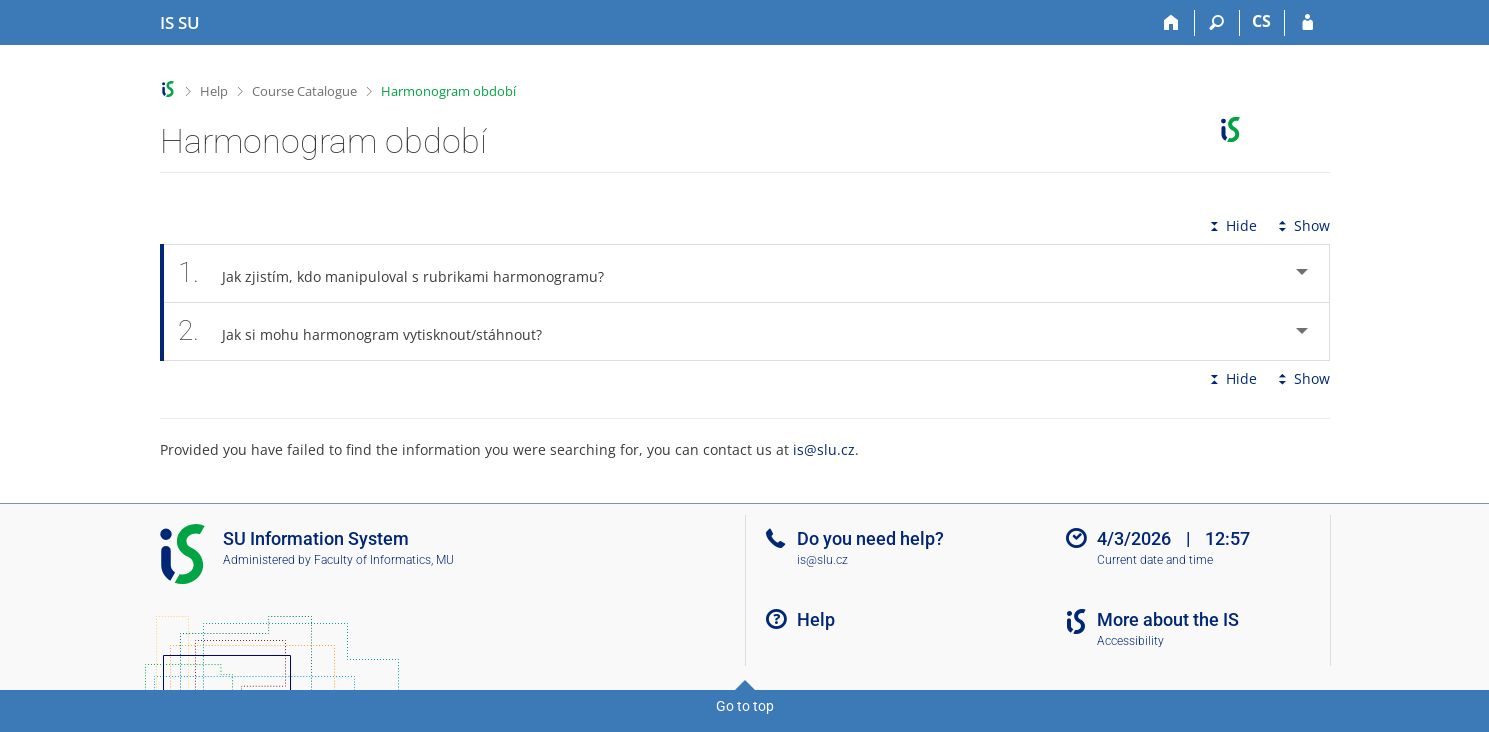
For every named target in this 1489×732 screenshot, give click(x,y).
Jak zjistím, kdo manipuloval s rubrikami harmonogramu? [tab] (402, 273)
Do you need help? (870, 538)
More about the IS (1168, 619)
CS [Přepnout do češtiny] (1261, 21)
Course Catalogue (304, 91)
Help (214, 91)
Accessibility (1130, 641)
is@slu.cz (824, 449)
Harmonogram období (448, 91)
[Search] (1217, 23)
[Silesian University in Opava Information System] (180, 23)
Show (1302, 225)
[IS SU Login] (1307, 23)
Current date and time (1155, 560)
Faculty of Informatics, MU (384, 560)
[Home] (1172, 23)
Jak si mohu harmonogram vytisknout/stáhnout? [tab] (371, 331)
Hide (1231, 225)
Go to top (745, 706)
